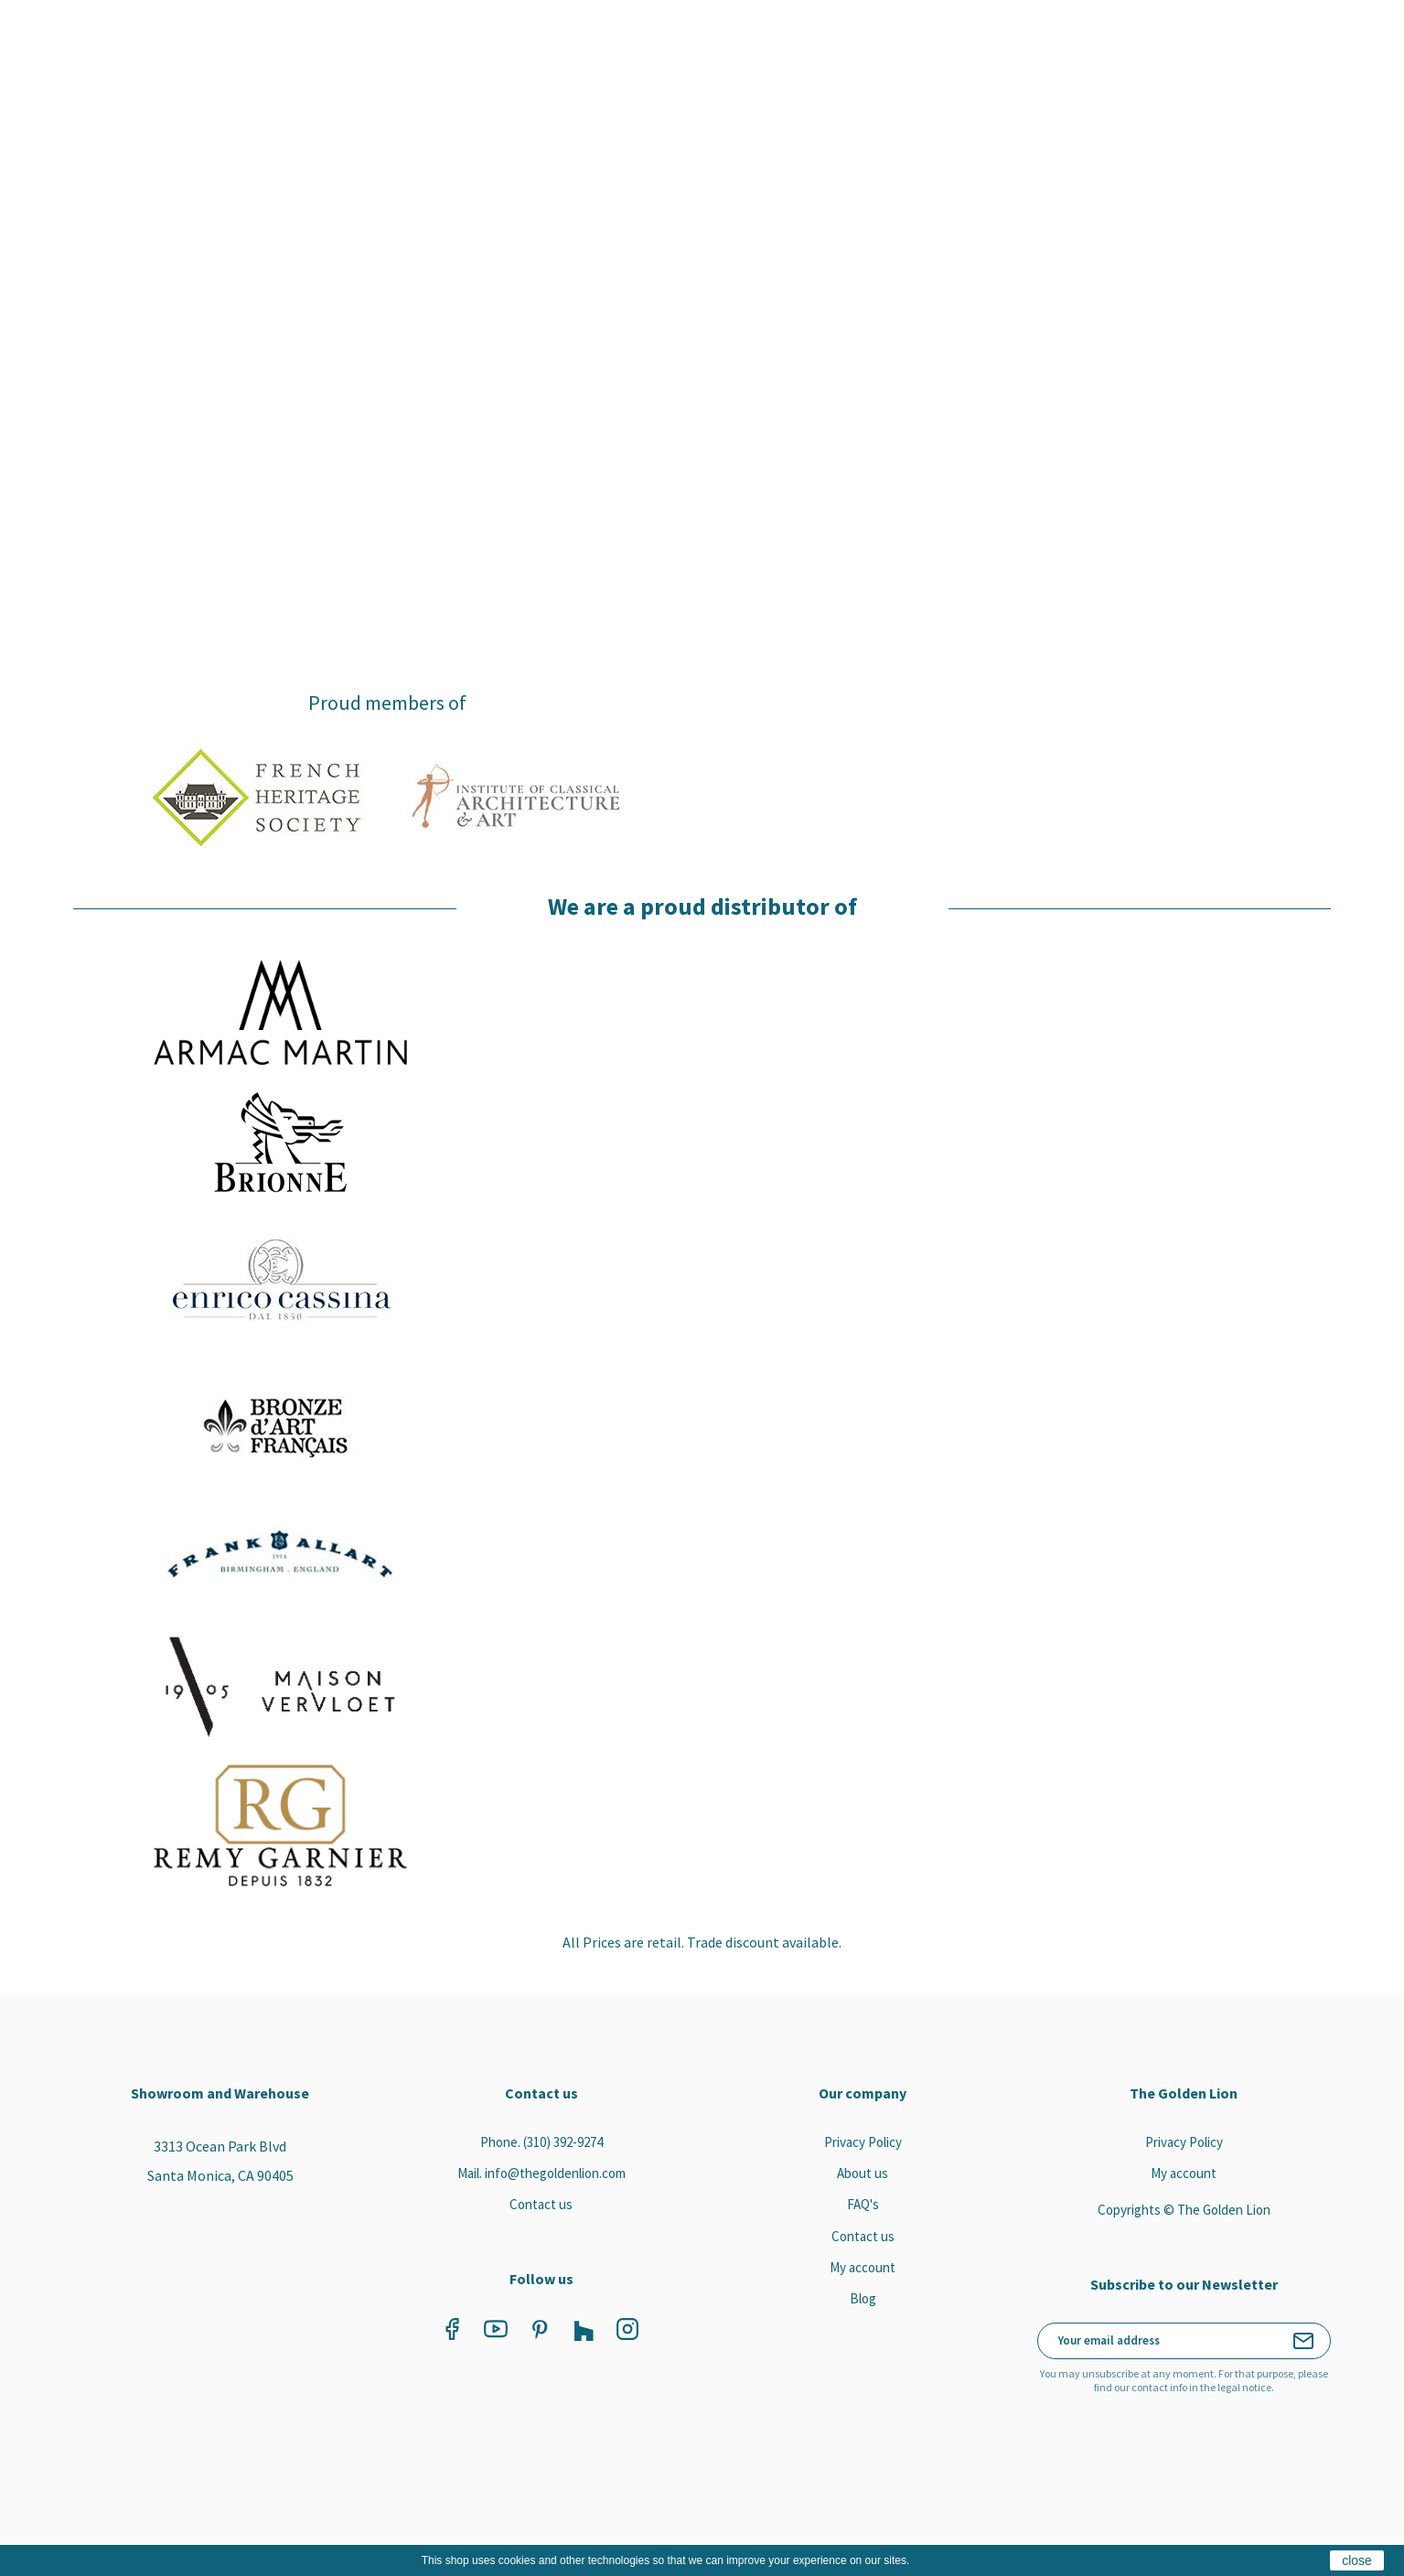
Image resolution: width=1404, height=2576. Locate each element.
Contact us (541, 2202)
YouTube (487, 2326)
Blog (863, 2296)
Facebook (443, 2326)
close (1357, 2560)
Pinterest (531, 2326)
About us (862, 2170)
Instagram (619, 2326)
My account (862, 2264)
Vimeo (575, 2326)
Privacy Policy (863, 2139)
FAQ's (863, 2202)
